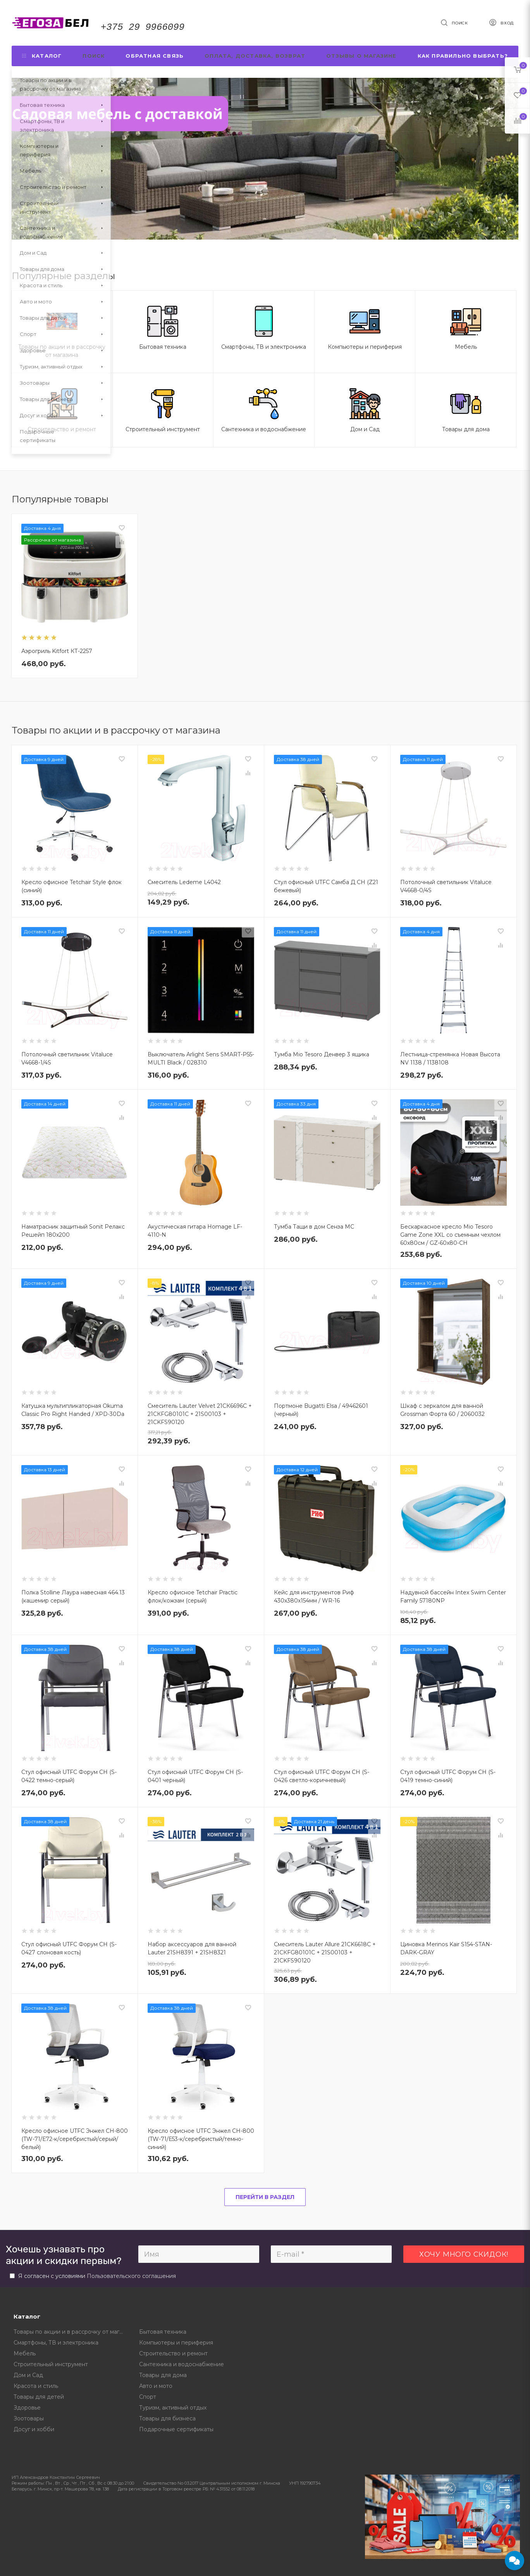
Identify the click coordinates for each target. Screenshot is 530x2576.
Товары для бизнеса (167, 2418)
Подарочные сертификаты (176, 2429)
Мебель (25, 2353)
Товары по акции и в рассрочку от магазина (71, 2331)
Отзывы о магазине (361, 56)
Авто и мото (155, 2385)
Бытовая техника (162, 2331)
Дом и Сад (28, 2375)
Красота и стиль (36, 2385)
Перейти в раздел (265, 2197)
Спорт (147, 2396)
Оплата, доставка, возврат (255, 56)
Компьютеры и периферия (176, 2342)
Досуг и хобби (34, 2429)
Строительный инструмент (51, 2364)
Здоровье (27, 2407)
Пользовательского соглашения (131, 2276)
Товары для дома (163, 2375)
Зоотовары (29, 2418)
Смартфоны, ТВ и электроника (56, 2342)
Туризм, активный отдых (172, 2407)
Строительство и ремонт (173, 2353)
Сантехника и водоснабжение (181, 2364)
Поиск (94, 56)
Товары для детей (39, 2396)
